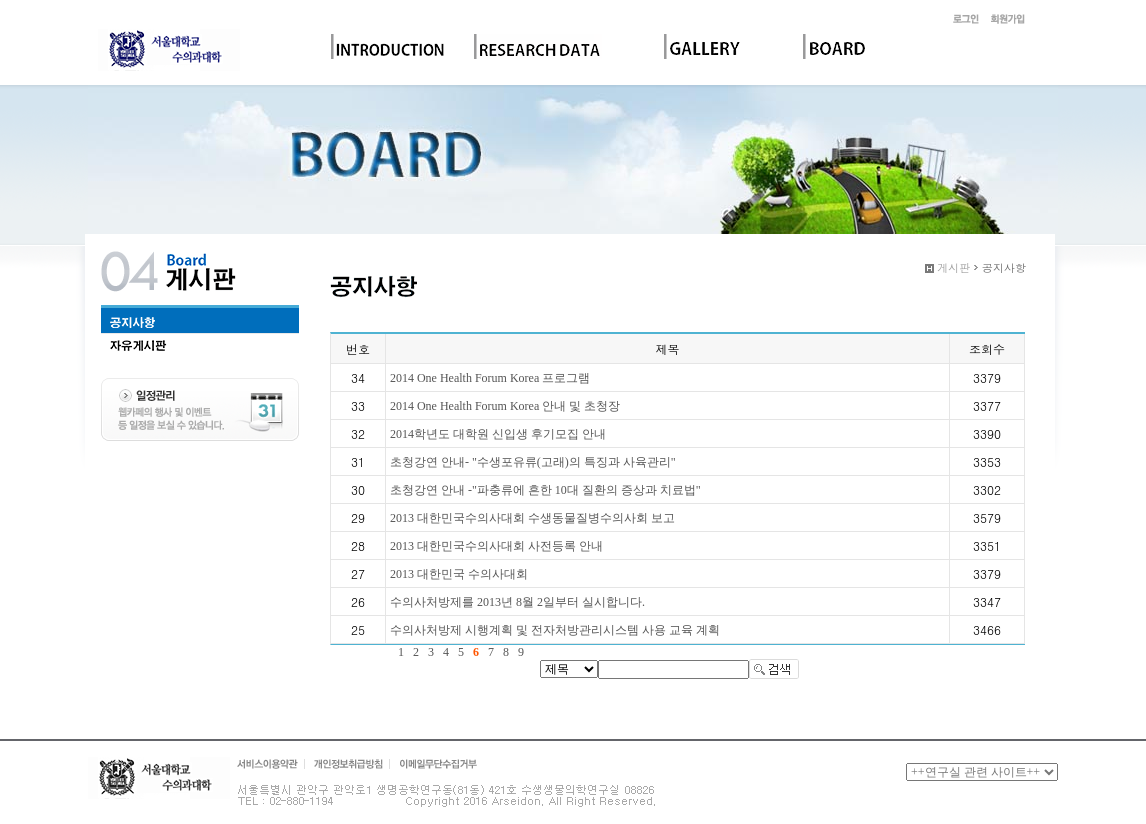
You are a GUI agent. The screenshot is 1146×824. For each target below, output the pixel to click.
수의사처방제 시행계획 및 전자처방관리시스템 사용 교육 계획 (555, 630)
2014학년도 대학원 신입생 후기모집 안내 (498, 434)
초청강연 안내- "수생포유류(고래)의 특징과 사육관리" (533, 462)
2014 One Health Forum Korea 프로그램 (490, 378)
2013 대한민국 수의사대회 (459, 574)
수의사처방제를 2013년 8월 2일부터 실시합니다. (517, 602)
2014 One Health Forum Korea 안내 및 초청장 (505, 406)
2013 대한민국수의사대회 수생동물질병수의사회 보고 (532, 518)
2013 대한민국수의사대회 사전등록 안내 (496, 546)
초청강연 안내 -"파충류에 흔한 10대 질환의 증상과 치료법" (545, 490)
